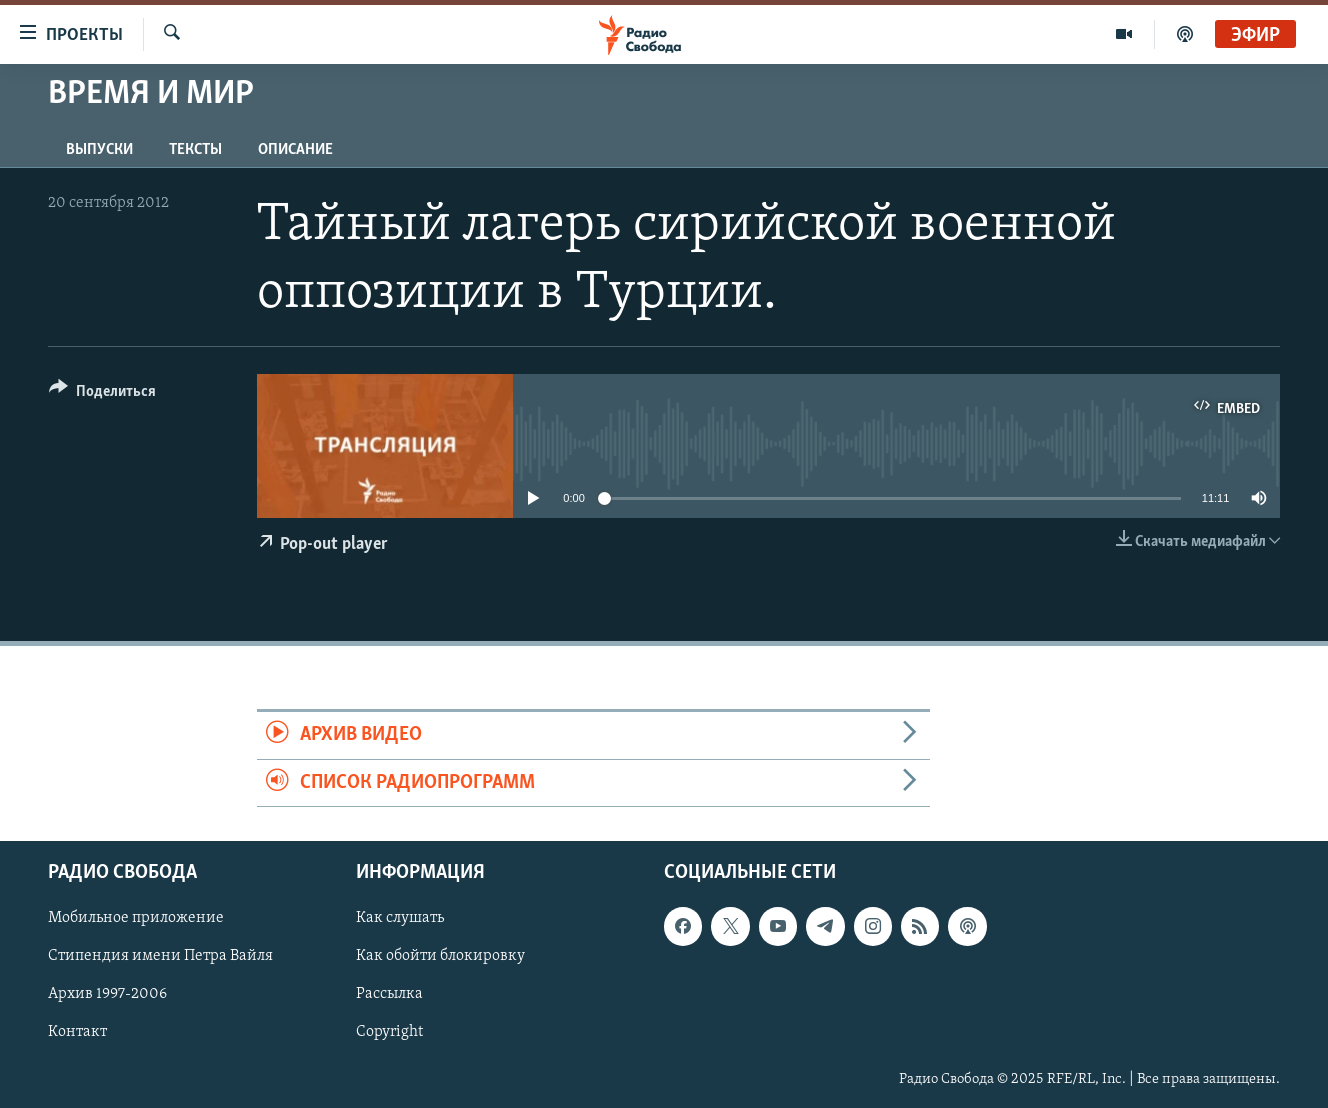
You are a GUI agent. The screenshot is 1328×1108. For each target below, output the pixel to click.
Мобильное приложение (136, 918)
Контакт (77, 1032)
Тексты (195, 150)
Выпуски (99, 150)
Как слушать (400, 918)
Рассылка (389, 994)
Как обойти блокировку (440, 956)
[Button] (102, 394)
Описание (295, 150)
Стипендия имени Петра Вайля (160, 956)
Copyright (389, 1032)
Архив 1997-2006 (107, 994)
